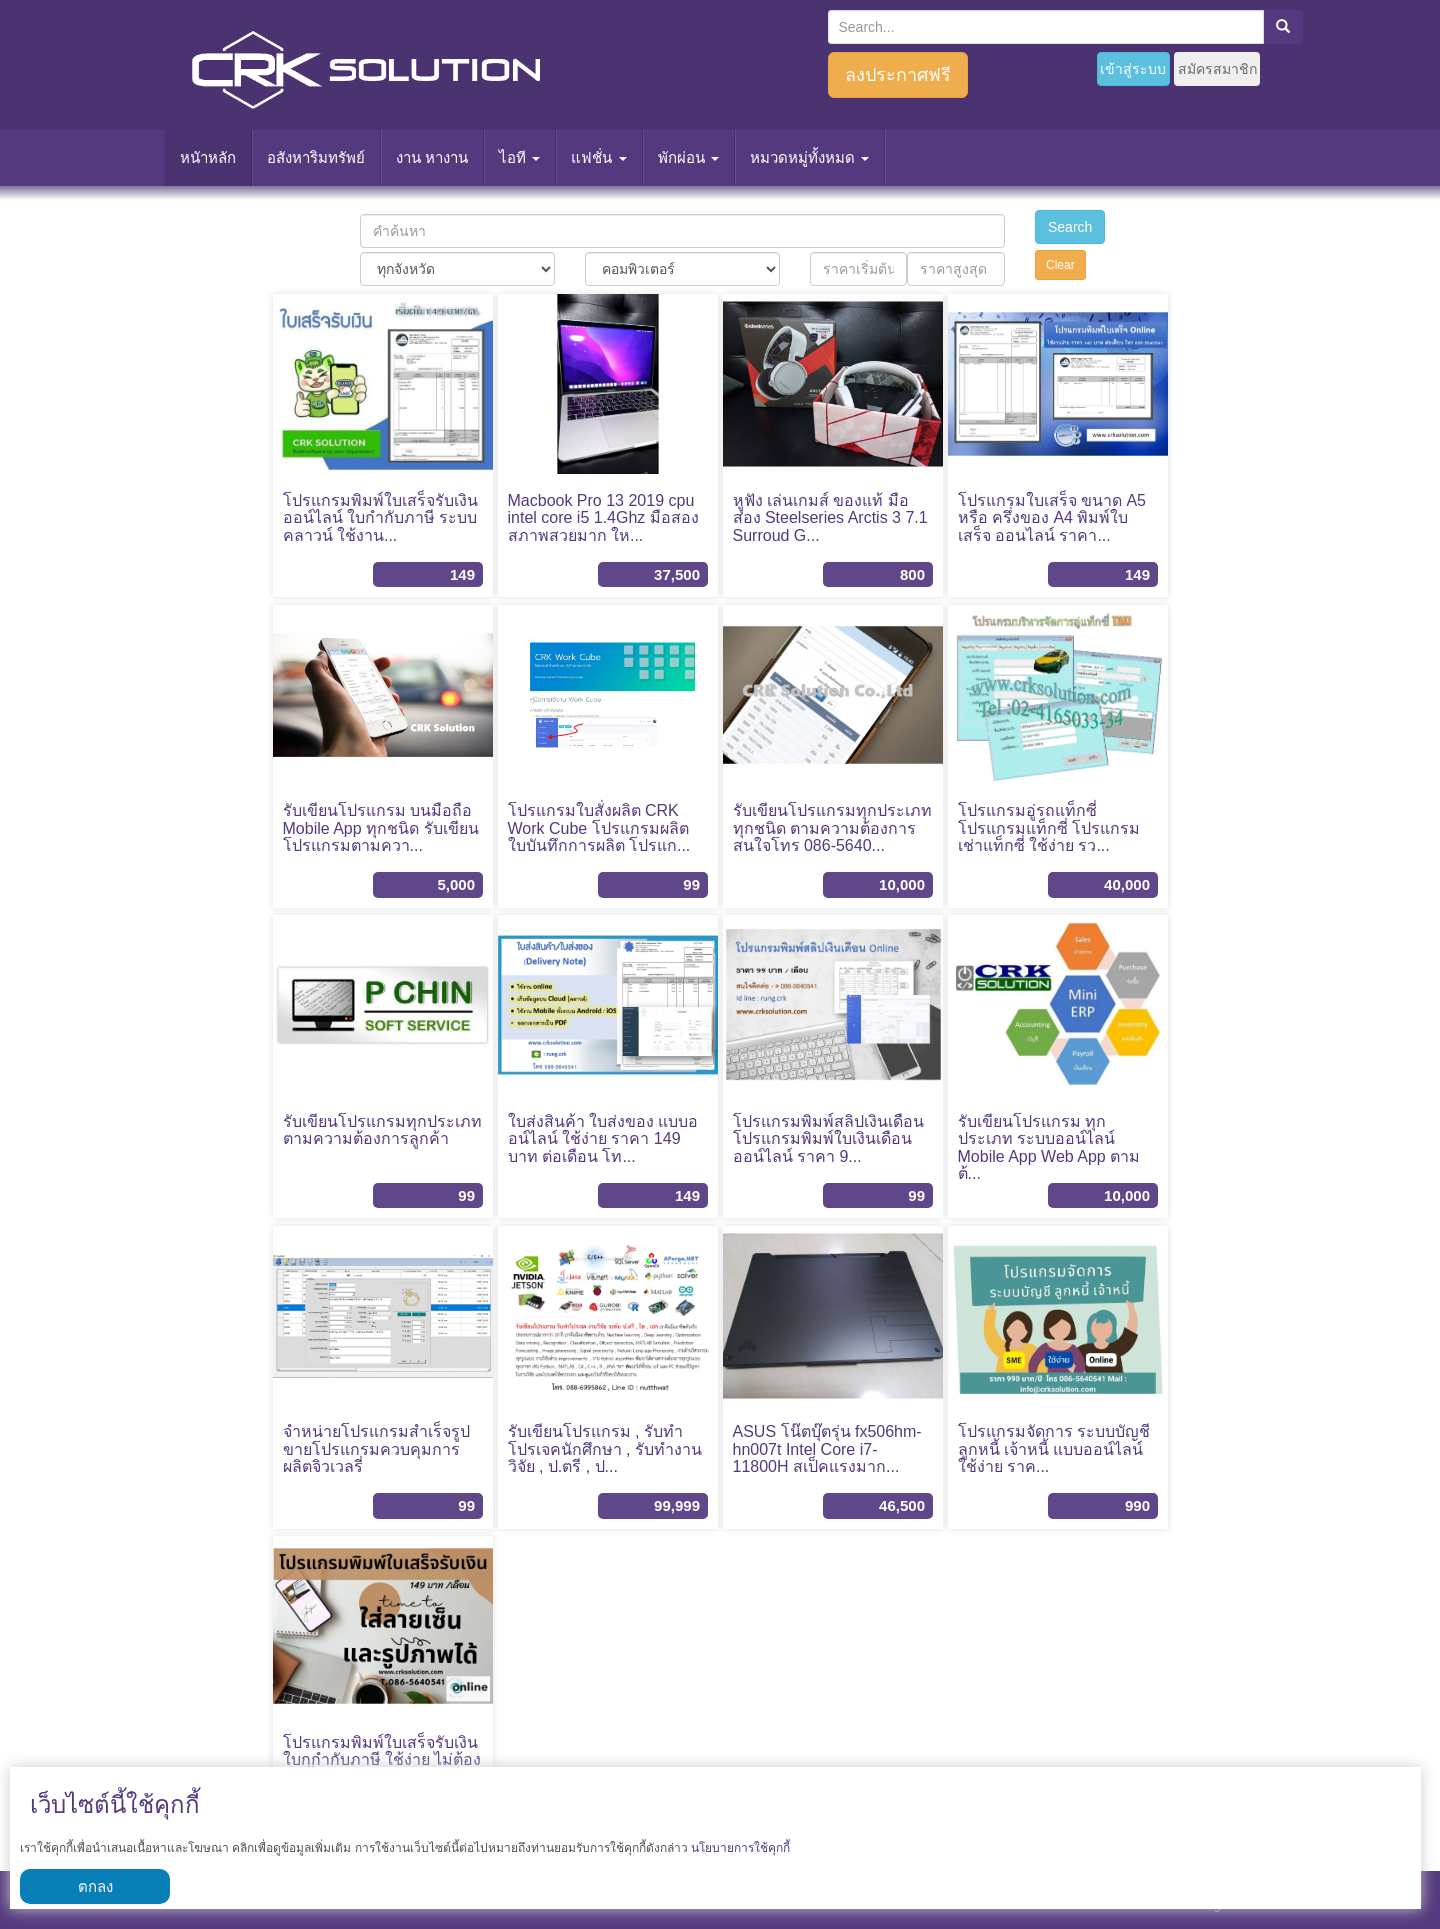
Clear (1060, 265)
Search (1070, 227)
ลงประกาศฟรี (898, 75)
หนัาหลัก (208, 157)
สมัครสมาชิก (1217, 69)
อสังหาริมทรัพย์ (316, 157)
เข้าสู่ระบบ (1133, 69)
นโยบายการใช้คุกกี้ (740, 1848)
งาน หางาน (432, 157)
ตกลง (95, 1886)
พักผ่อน (688, 157)
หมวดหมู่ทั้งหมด (809, 157)
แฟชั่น (598, 157)
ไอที (519, 157)
